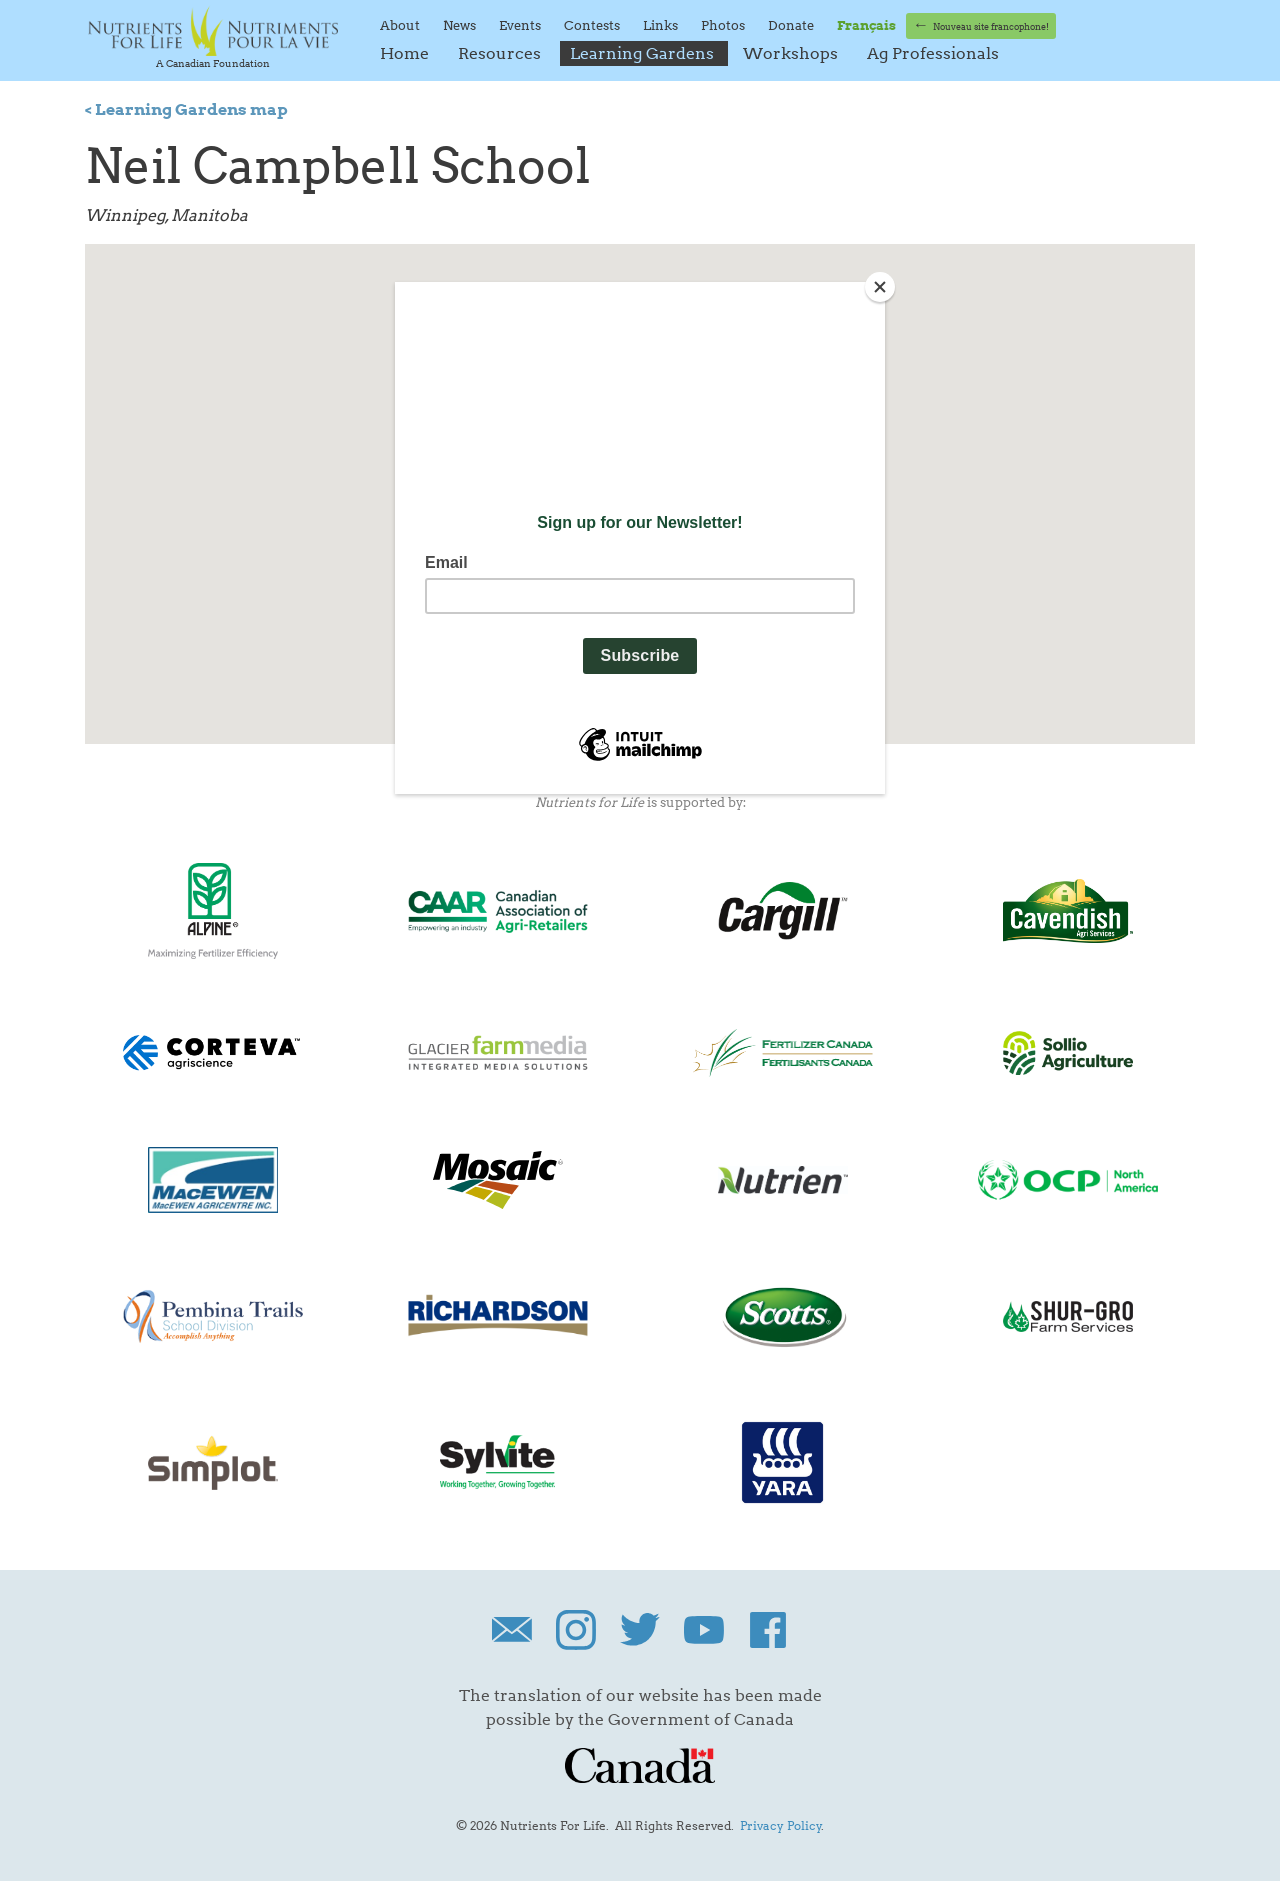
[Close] (880, 287)
